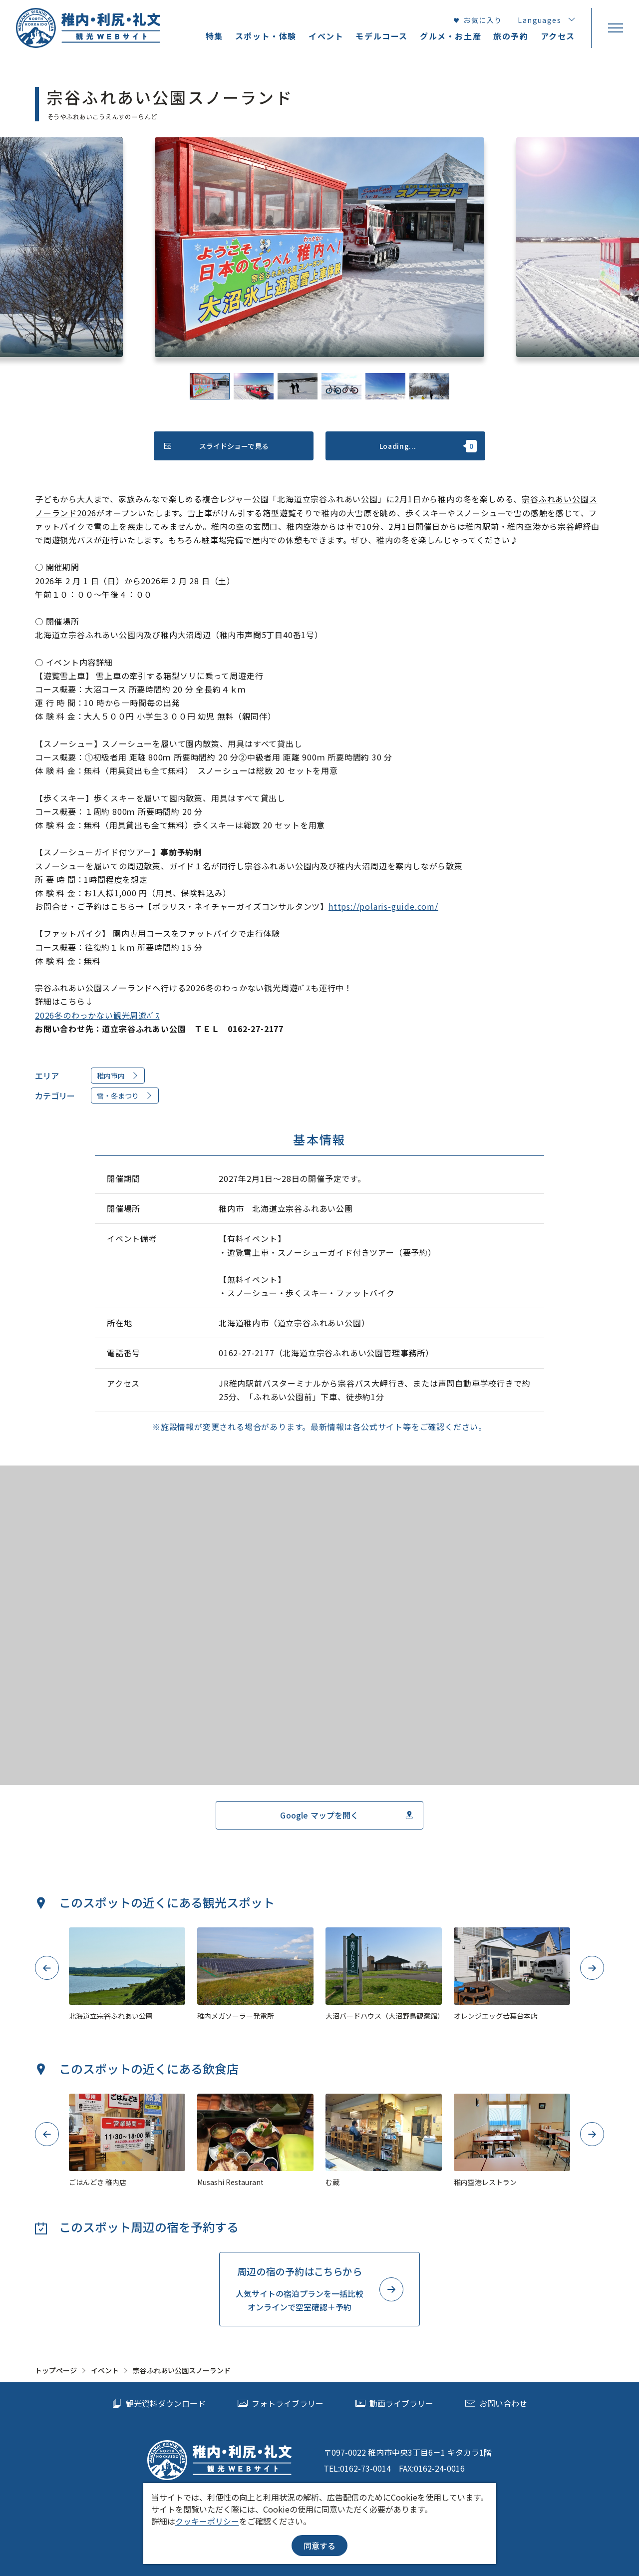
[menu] (615, 28)
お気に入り (477, 20)
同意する (319, 2546)
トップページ (56, 2370)
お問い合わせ (496, 2403)
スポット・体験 (266, 36)
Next (592, 1968)
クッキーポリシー (207, 2521)
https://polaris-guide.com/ (383, 906)
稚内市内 (118, 1076)
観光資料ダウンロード (159, 2403)
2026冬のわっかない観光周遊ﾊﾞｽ (97, 1015)
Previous (47, 1968)
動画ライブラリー (394, 2403)
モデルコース (381, 36)
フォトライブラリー (280, 2403)
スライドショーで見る (216, 446)
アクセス (558, 36)
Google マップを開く (346, 1815)
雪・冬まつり (125, 1096)
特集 (214, 36)
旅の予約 (510, 36)
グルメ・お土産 (450, 36)
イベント (105, 2370)
